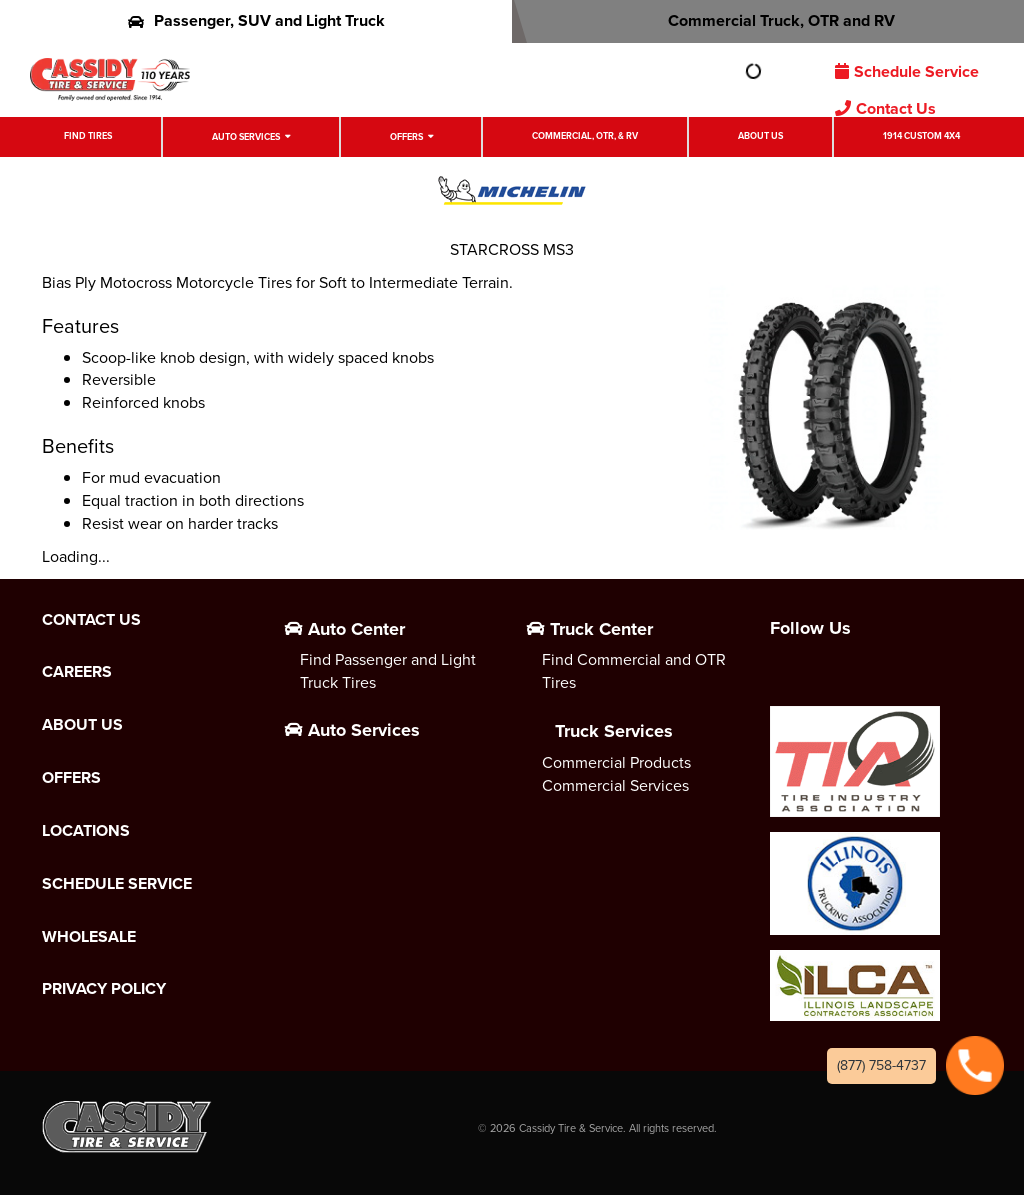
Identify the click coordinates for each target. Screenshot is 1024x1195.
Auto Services (246, 137)
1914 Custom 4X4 (921, 136)
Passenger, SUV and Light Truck (256, 20)
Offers (406, 137)
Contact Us (885, 108)
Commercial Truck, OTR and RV (768, 20)
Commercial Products (616, 762)
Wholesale (89, 937)
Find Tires (88, 136)
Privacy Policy (104, 989)
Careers (77, 672)
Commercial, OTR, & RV (585, 136)
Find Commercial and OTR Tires (634, 671)
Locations (86, 831)
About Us (760, 136)
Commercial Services (615, 785)
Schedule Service (907, 71)
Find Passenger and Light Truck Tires (388, 671)
